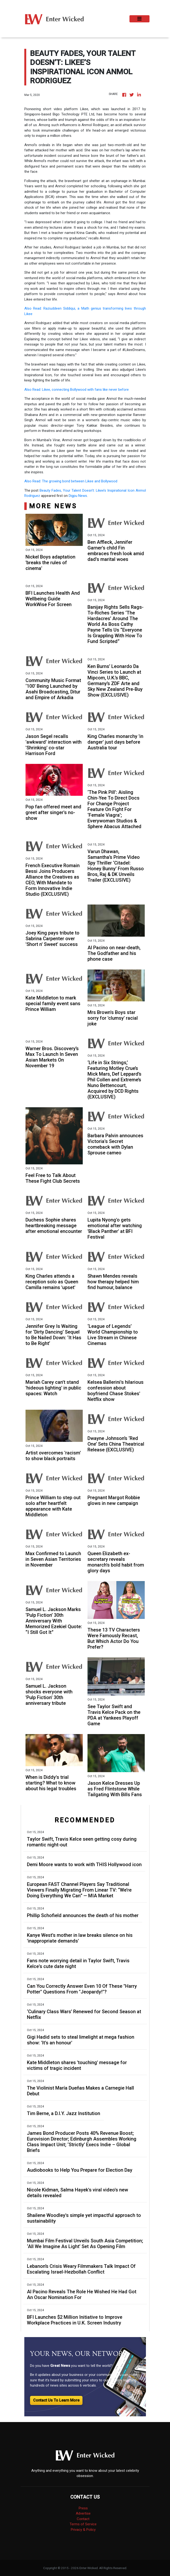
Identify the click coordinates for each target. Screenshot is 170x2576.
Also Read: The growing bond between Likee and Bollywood (70, 481)
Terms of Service (83, 2524)
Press (83, 2508)
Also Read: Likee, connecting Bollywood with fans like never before (76, 389)
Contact (83, 2519)
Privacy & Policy (83, 2529)
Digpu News (78, 496)
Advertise (83, 2513)
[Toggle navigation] (139, 18)
